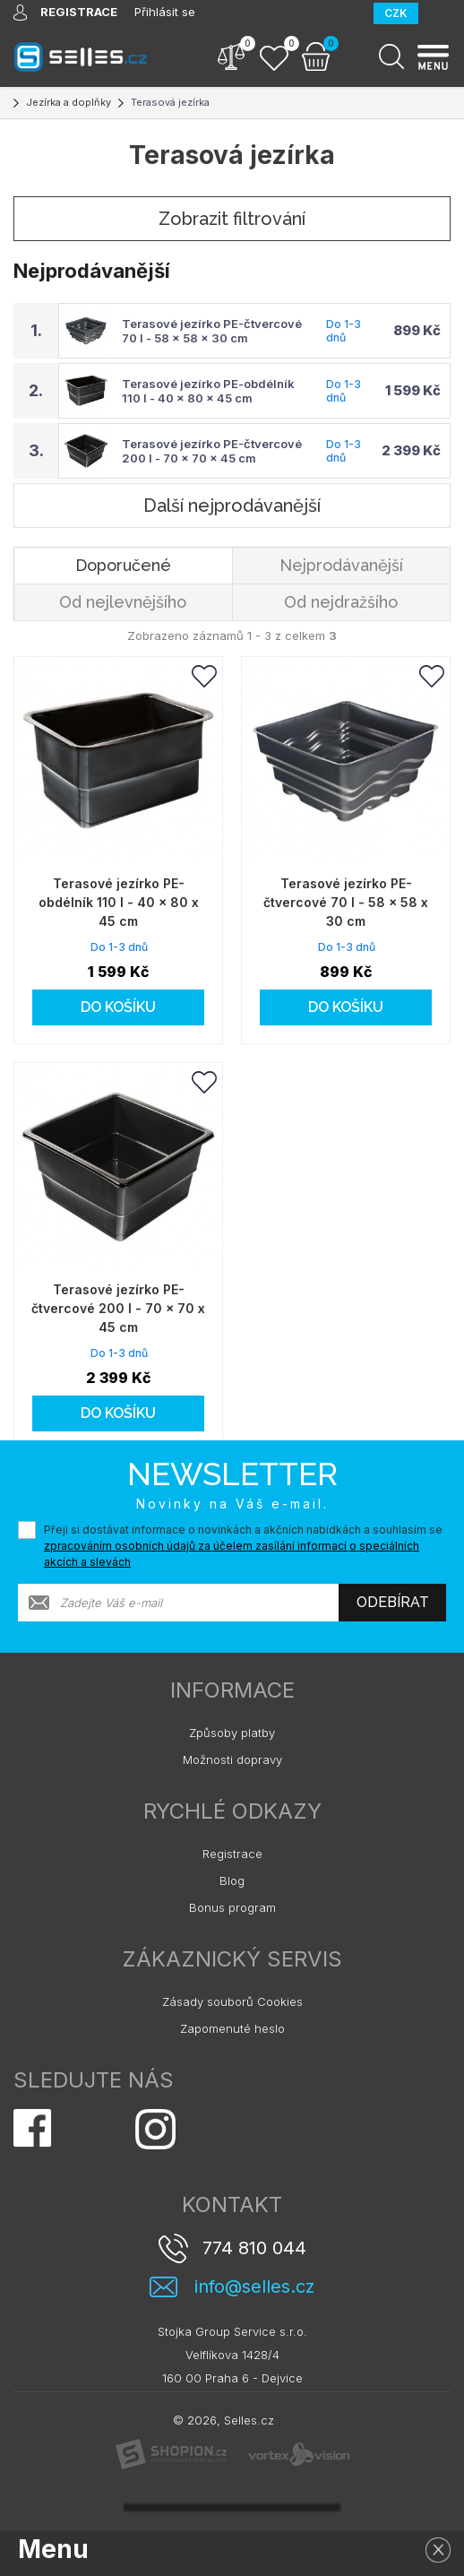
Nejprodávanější (341, 565)
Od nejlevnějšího (122, 601)
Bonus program (232, 1907)
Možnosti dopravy (232, 1759)
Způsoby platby (232, 1732)
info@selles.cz (254, 2287)
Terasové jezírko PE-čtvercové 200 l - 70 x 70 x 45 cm (212, 451)
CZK (396, 13)
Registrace (232, 1853)
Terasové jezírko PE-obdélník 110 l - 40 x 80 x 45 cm (208, 390)
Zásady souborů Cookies (232, 2001)
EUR (440, 13)
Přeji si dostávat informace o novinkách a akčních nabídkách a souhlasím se (243, 1546)
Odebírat (393, 1602)
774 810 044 (254, 2248)
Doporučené (123, 565)
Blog (232, 1880)
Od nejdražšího (341, 601)
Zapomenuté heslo (232, 2028)
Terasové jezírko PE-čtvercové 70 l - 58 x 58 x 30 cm (212, 330)
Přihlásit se (164, 11)
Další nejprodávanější (232, 505)
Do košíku (118, 1007)
